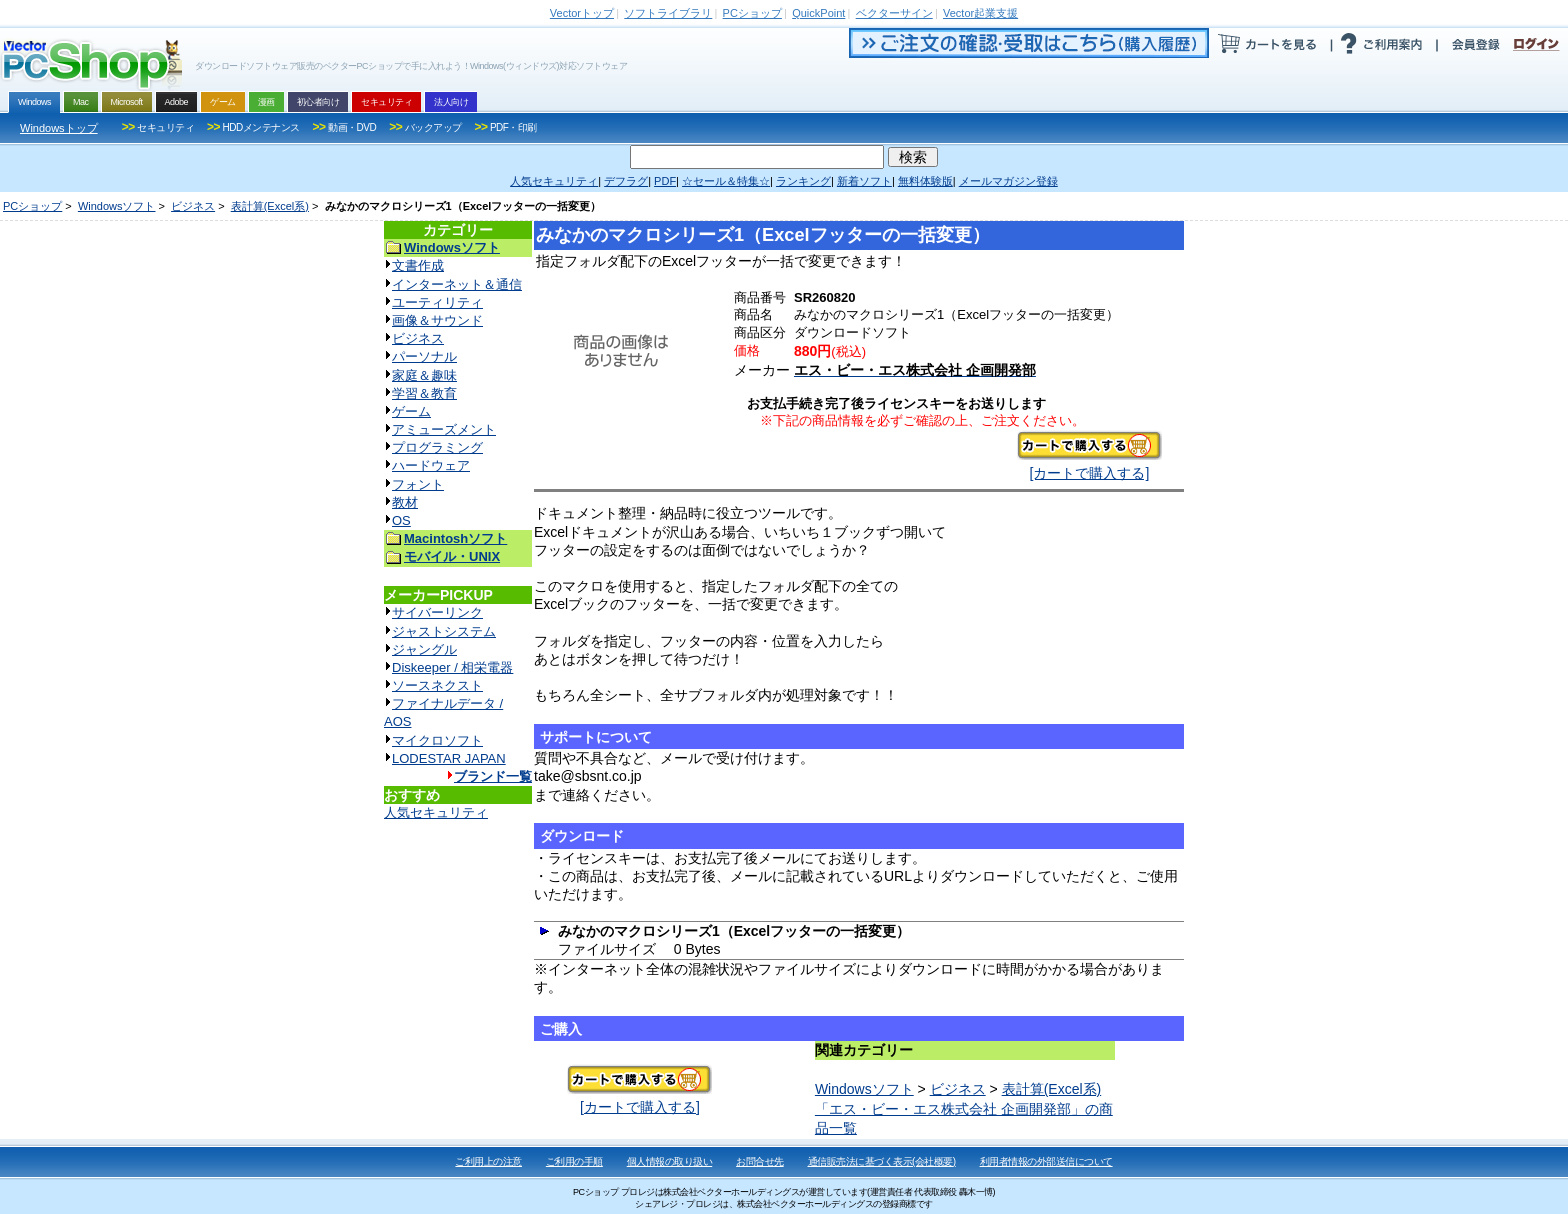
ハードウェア (431, 465)
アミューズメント (444, 429)
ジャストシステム (444, 631)
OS (401, 520)
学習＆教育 (424, 393)
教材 (405, 502)
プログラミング (437, 447)
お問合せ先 (760, 1161)
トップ (582, 13)
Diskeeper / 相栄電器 (452, 667)
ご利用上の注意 (488, 1161)
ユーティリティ (437, 302)
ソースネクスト (437, 685)
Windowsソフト (117, 206)
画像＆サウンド (437, 320)
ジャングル (424, 649)
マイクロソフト (437, 740)
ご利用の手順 (574, 1161)
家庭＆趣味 (424, 375)
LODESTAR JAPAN (449, 758)
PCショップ (32, 206)
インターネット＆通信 (457, 284)
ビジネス (193, 206)
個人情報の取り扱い (670, 1161)
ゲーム (411, 411)
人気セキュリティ (436, 812)
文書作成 (418, 265)
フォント (418, 484)
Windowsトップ (59, 128)
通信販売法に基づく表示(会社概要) (882, 1161)
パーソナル (424, 356)
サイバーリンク (437, 612)
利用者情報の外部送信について (1046, 1161)
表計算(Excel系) (270, 206)
